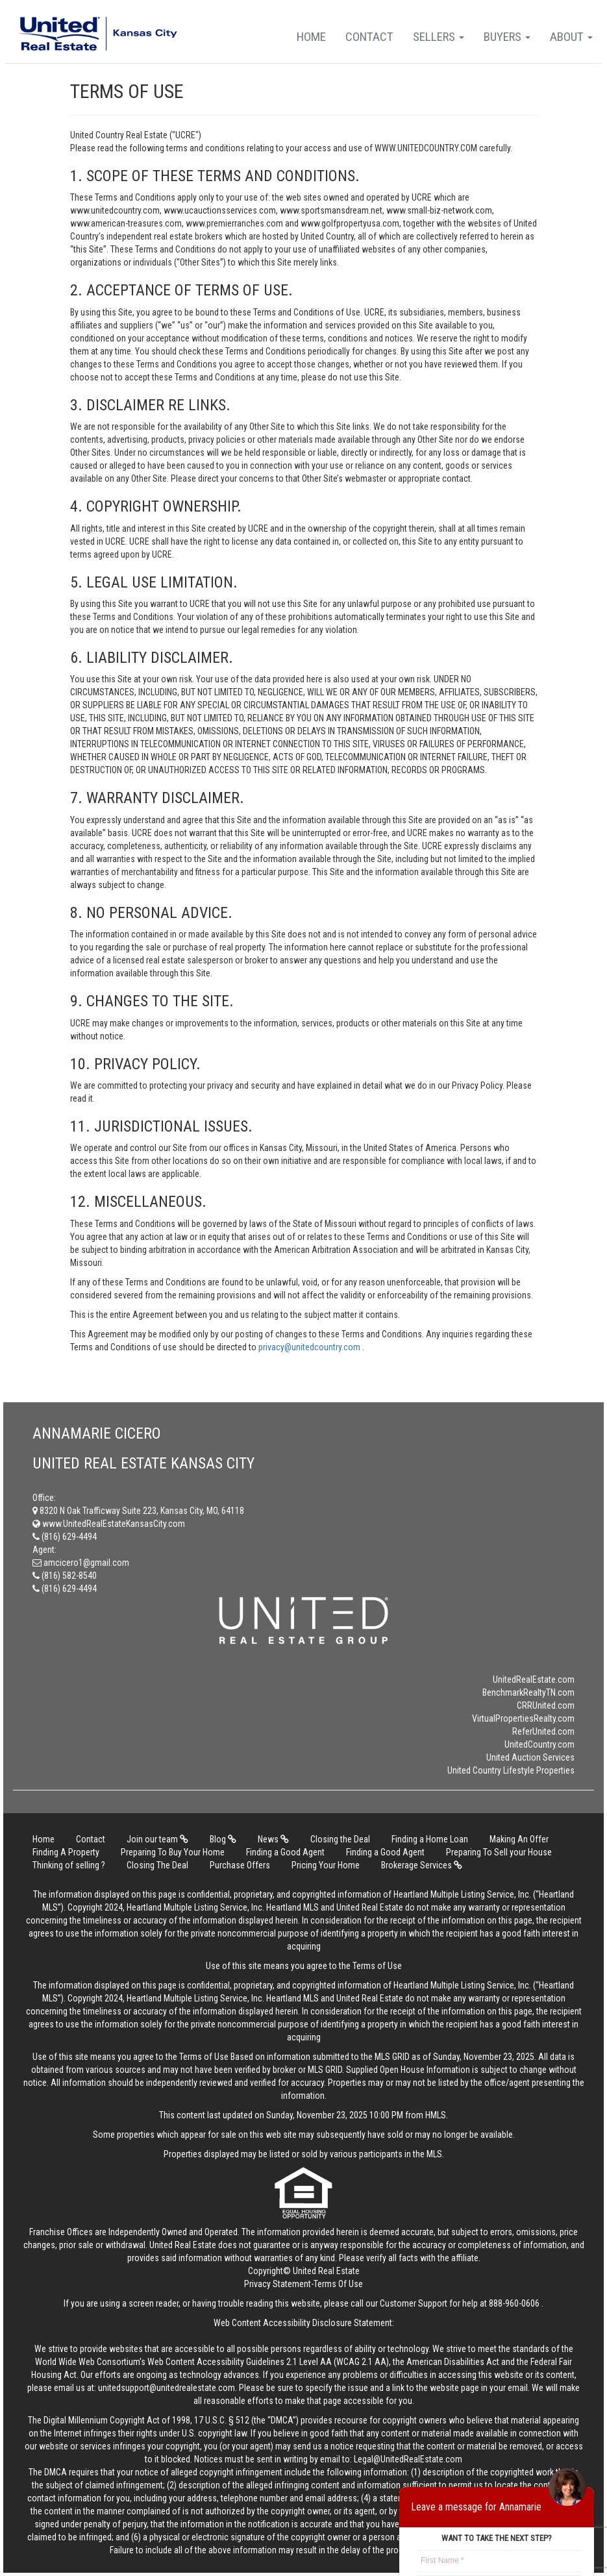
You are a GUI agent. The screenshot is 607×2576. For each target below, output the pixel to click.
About (571, 36)
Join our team (157, 1839)
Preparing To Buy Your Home (173, 1852)
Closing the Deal (340, 1839)
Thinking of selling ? (68, 1865)
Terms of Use (377, 1966)
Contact (369, 36)
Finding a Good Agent (285, 1852)
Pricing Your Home (325, 1865)
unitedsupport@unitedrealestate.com (166, 2388)
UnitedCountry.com (539, 1744)
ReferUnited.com (543, 1731)
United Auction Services (530, 1757)
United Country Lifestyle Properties (511, 1770)
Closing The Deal (157, 1865)
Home (311, 36)
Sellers (438, 36)
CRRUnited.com (546, 1705)
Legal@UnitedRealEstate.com (408, 2459)
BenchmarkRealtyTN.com (528, 1692)
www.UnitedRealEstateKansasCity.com (108, 1523)
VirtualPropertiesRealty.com (523, 1718)
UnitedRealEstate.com (534, 1679)
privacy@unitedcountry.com (310, 1347)
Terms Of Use (338, 2284)
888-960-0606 (514, 2303)
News (273, 1839)
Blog (223, 1839)
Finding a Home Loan (429, 1839)
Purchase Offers (240, 1865)
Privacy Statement (277, 2284)
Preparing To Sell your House (499, 1852)
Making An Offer (519, 1839)
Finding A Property (65, 1852)
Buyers (507, 36)
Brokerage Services (421, 1865)
